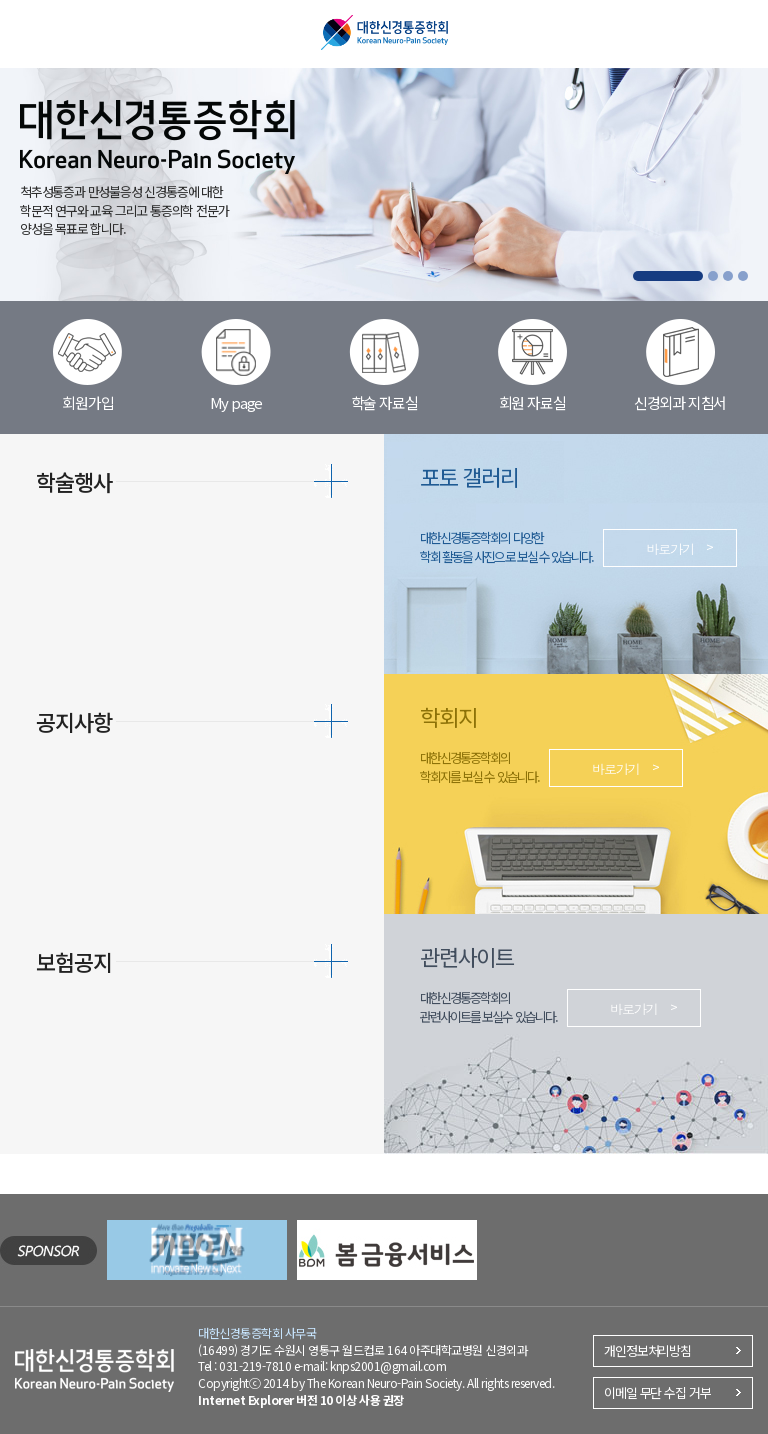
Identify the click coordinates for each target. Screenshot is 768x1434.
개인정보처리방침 (647, 1350)
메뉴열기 (34, 31)
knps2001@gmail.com (388, 1365)
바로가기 (670, 548)
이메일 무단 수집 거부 (657, 1392)
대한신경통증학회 (384, 32)
